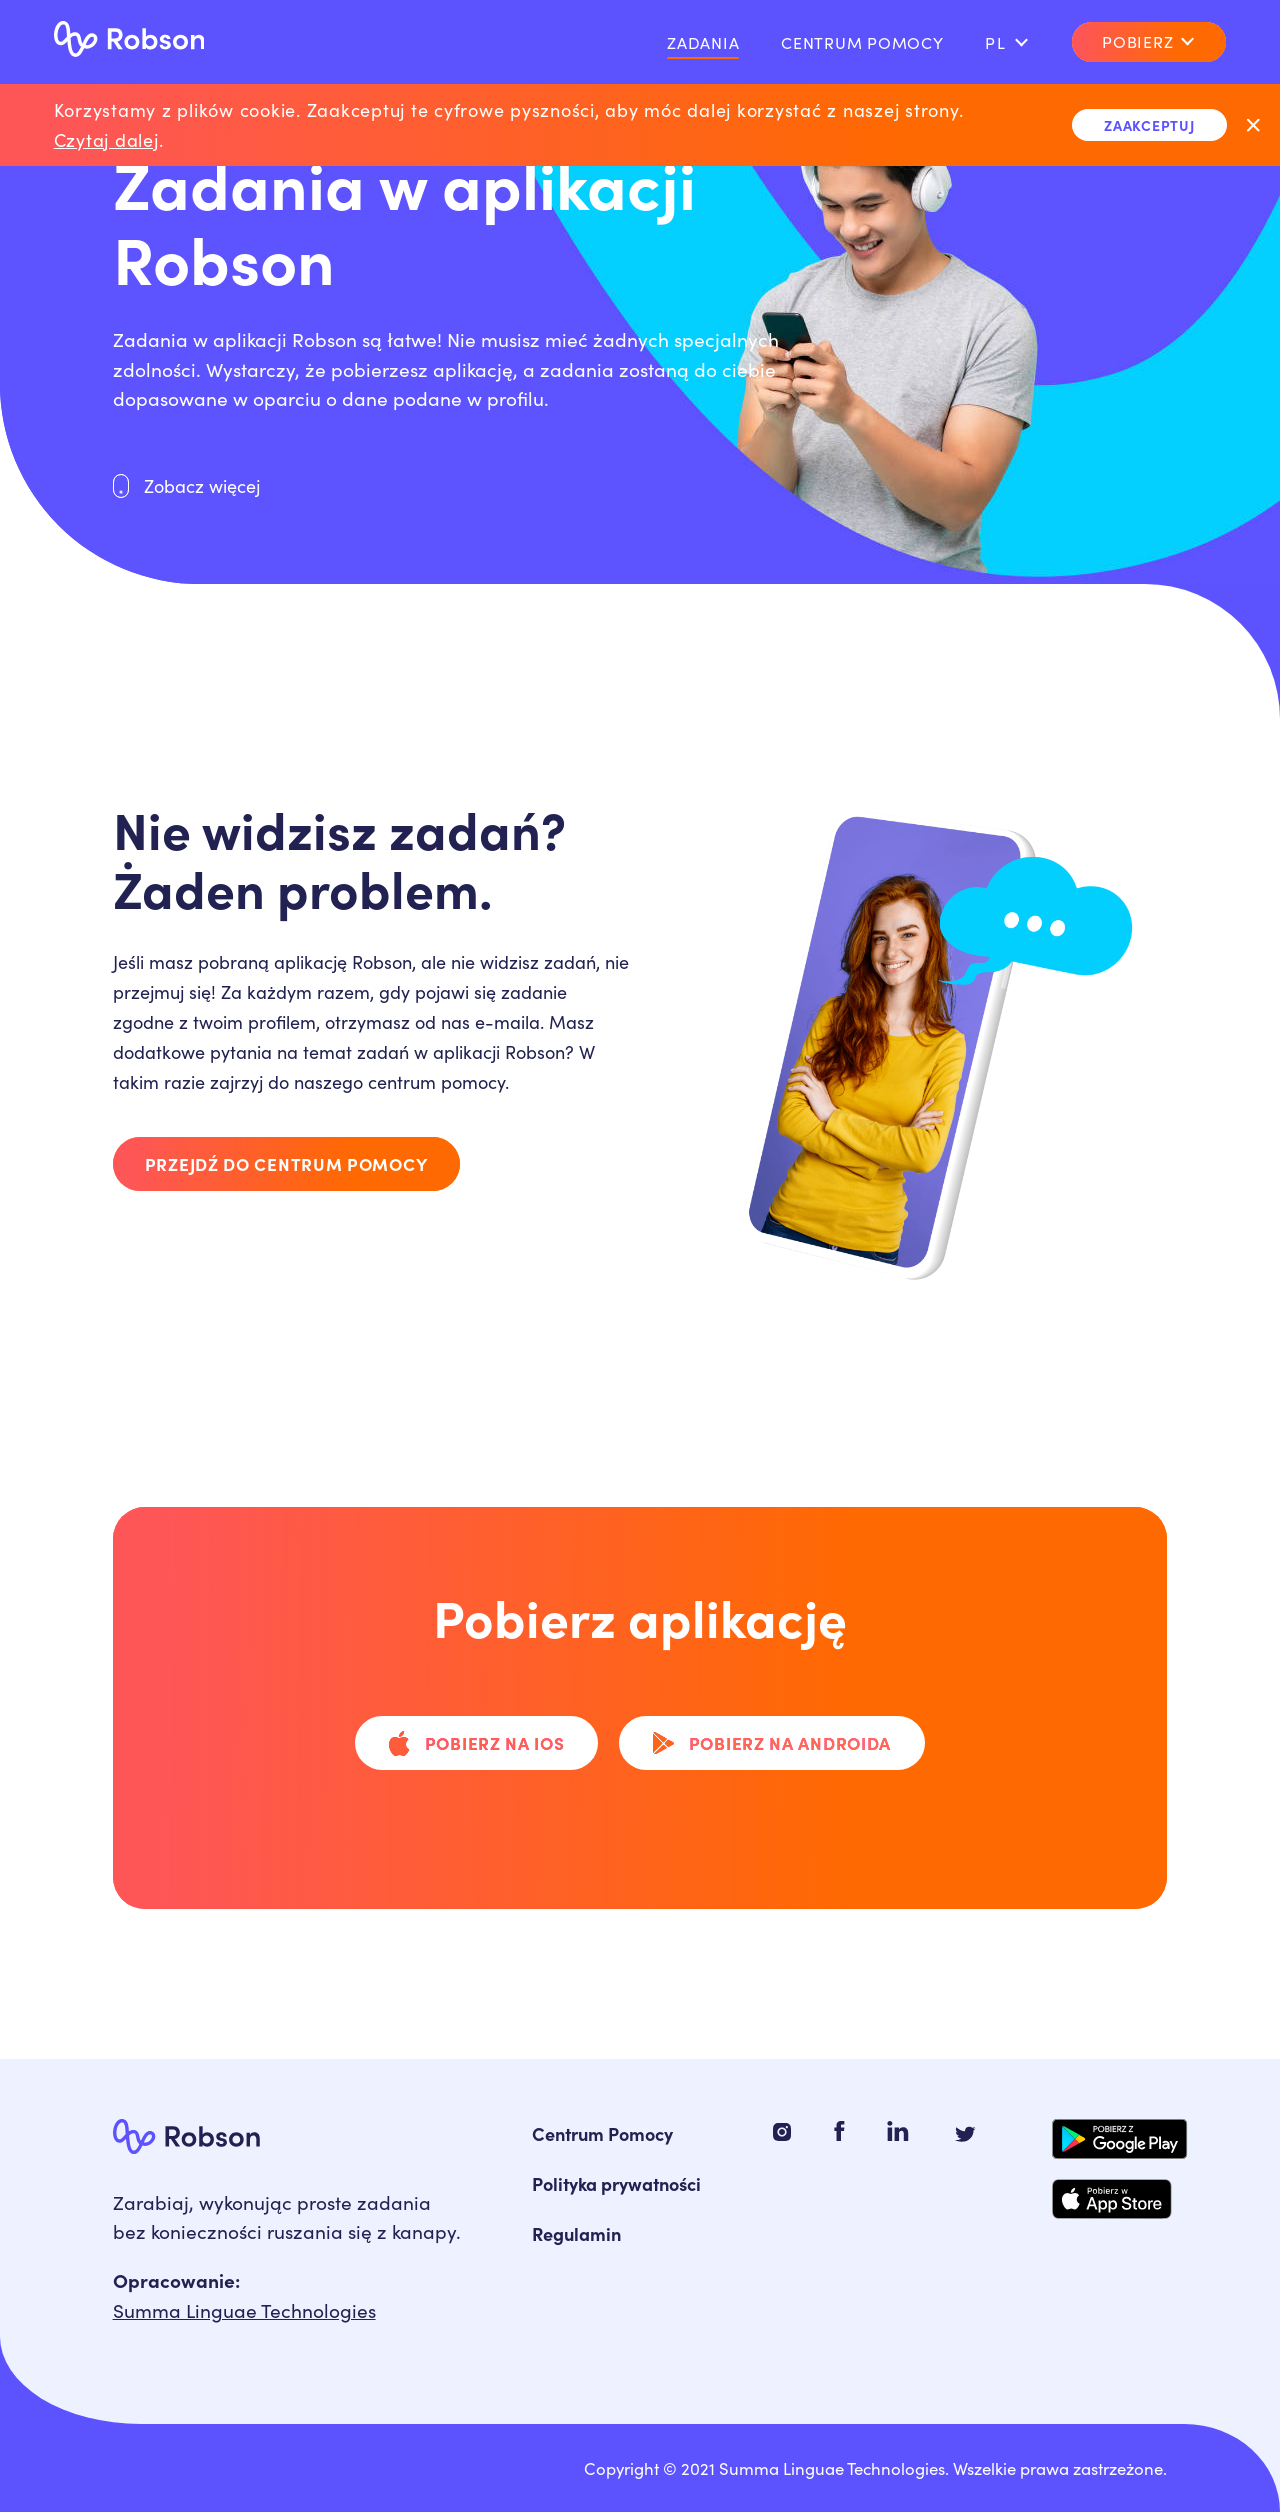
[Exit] (1253, 124)
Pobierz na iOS (477, 1743)
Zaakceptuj (1149, 124)
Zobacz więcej (186, 485)
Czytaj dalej (106, 139)
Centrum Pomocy (602, 2133)
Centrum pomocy (862, 42)
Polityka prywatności (616, 2183)
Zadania (703, 42)
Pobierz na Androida (772, 1742)
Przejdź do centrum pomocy (286, 1163)
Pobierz (1149, 40)
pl (1007, 42)
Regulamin (576, 2233)
